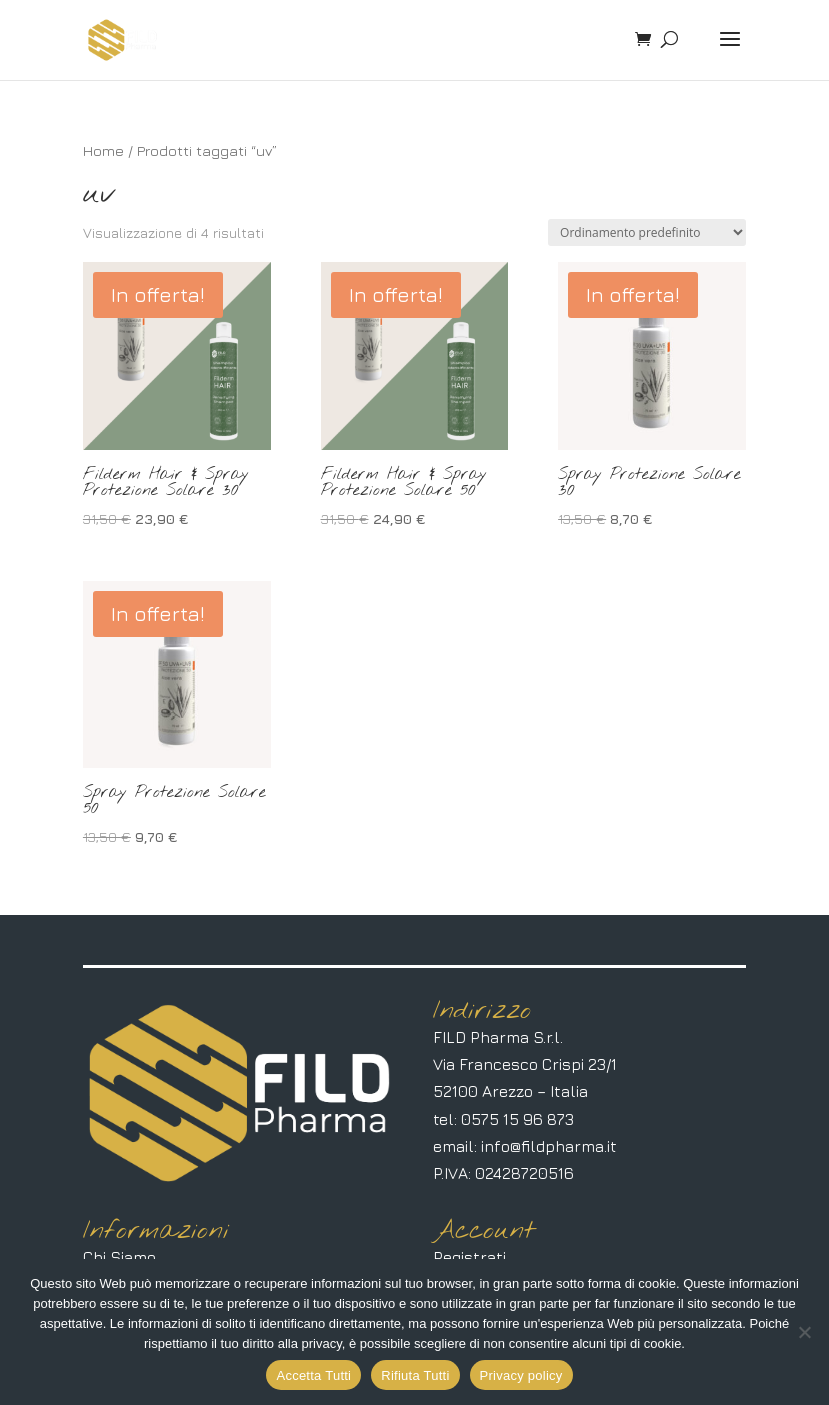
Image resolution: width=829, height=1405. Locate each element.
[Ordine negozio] (647, 232)
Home (103, 150)
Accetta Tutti (313, 1375)
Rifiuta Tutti (415, 1375)
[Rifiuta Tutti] (804, 1332)
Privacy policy (521, 1375)
